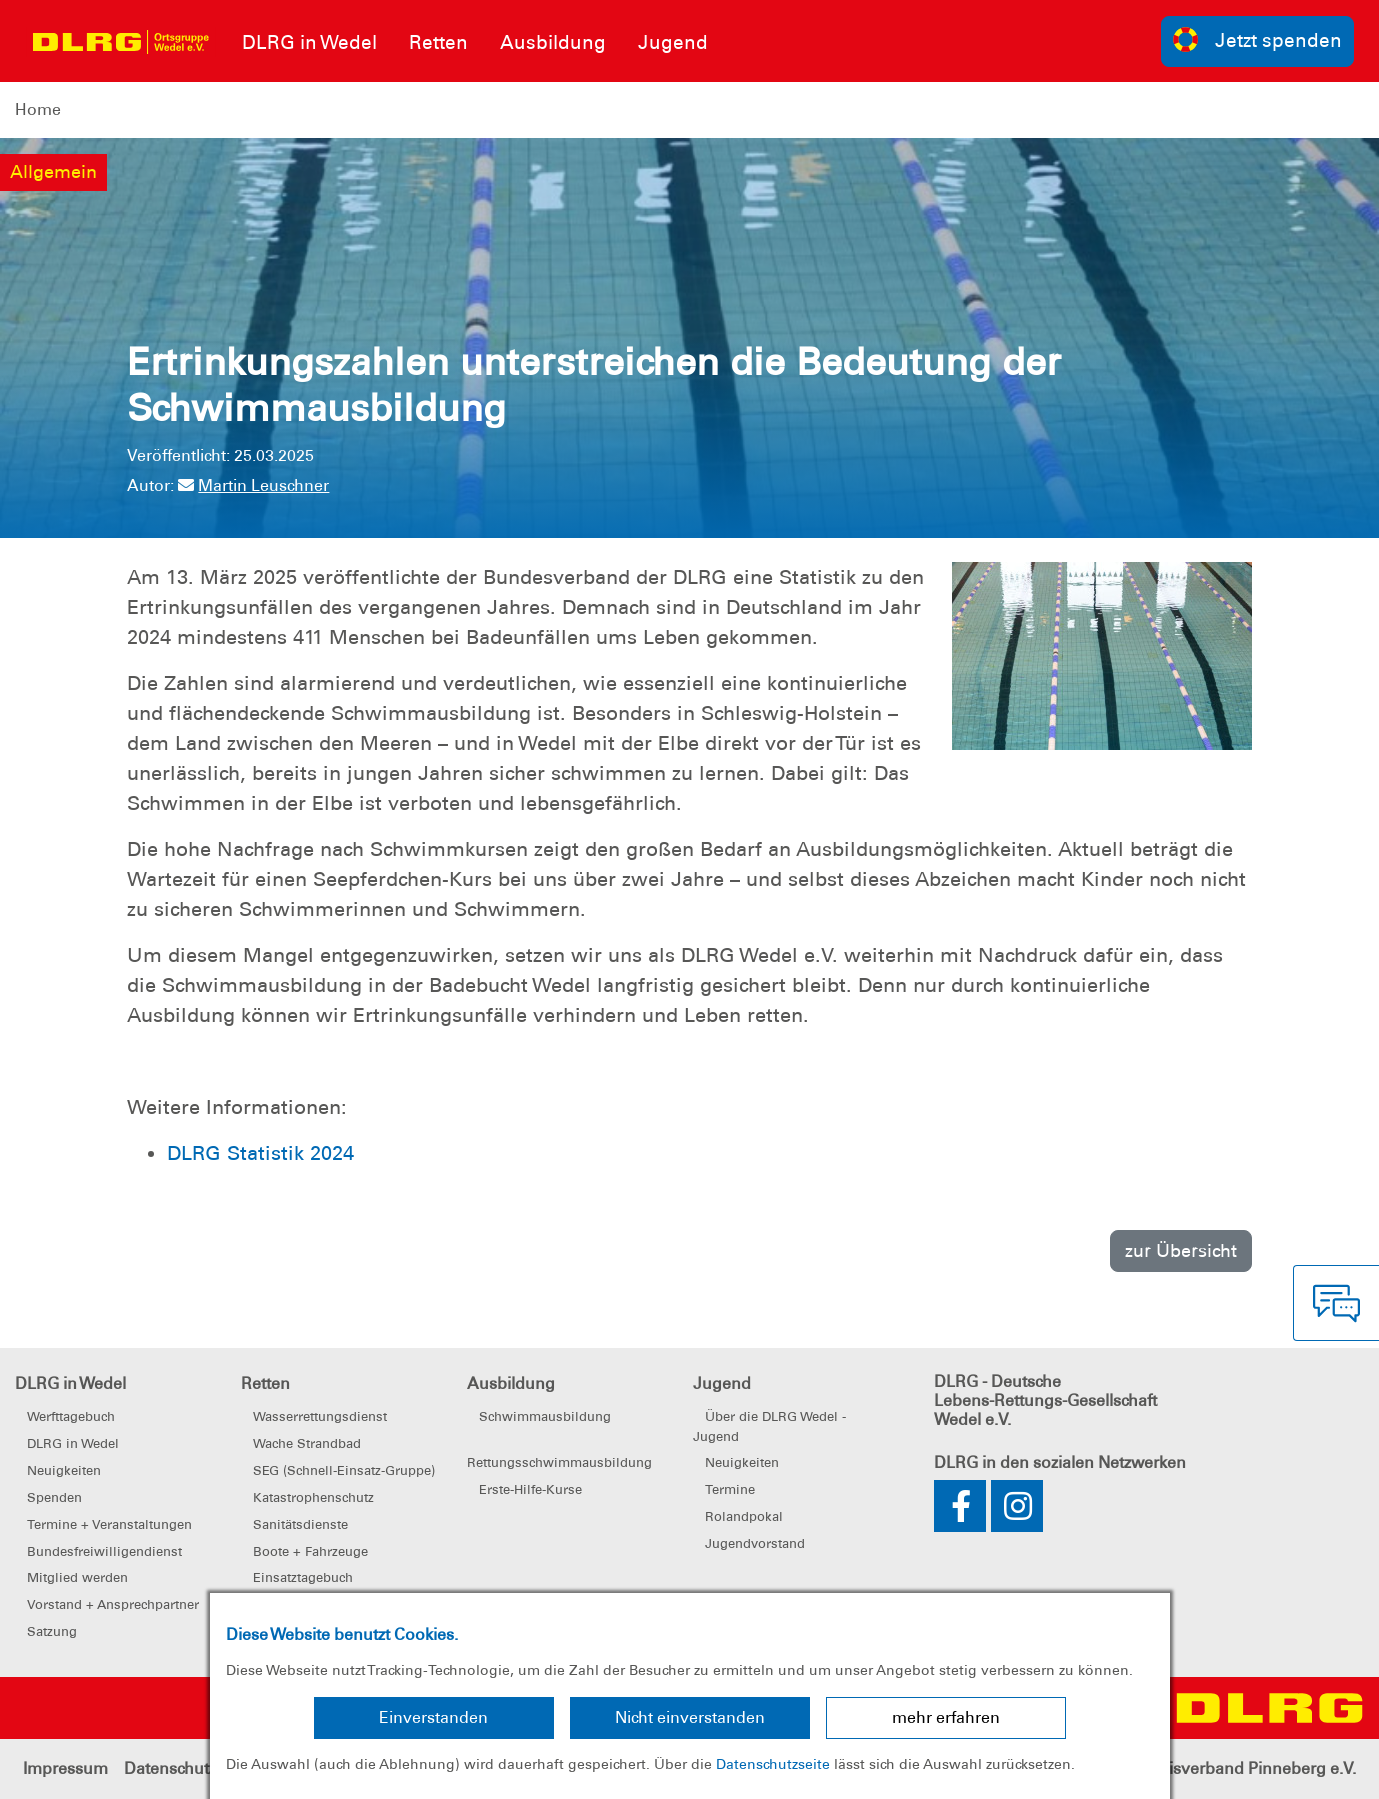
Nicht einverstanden (690, 1717)
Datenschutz (170, 1768)
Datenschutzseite (773, 1764)
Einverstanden (433, 1717)
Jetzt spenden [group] (1258, 39)
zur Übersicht (1181, 1250)
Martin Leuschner (253, 485)
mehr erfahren (946, 1717)
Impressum (65, 1768)
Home (38, 109)
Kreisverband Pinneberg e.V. (1249, 1768)
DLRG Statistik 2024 (260, 1153)
